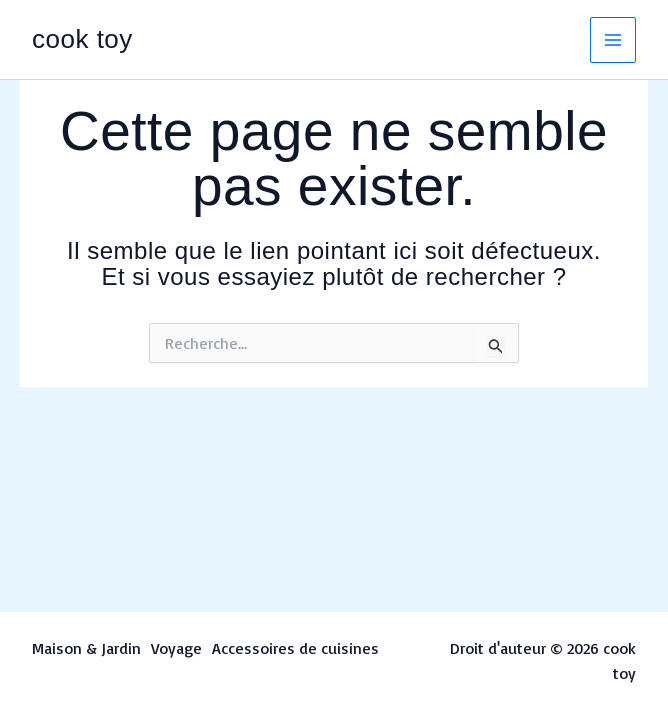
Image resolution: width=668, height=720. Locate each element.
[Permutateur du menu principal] (613, 40)
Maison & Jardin (86, 648)
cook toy (82, 39)
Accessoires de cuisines (295, 648)
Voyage (176, 648)
